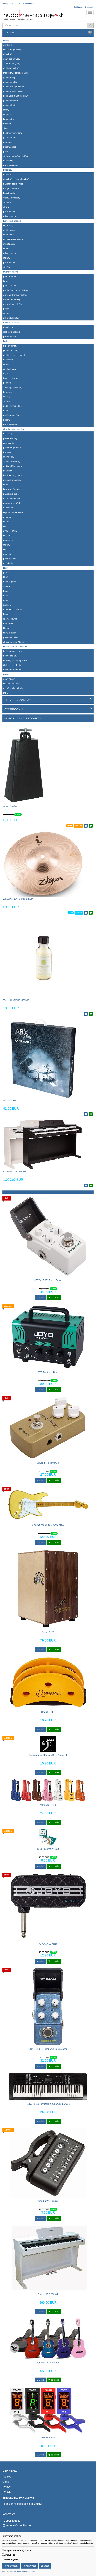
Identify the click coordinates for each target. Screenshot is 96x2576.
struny (6, 110)
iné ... (5, 693)
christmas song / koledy (14, 642)
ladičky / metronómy (12, 651)
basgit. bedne (9, 193)
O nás (5, 2481)
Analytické (9, 2555)
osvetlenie (8, 563)
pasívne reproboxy (12, 447)
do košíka (53, 1297)
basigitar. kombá (11, 188)
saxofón (7, 605)
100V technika (10, 531)
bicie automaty (10, 346)
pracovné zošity (10, 637)
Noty (5, 568)
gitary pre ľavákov (11, 59)
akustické (7, 54)
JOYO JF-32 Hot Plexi (48, 1463)
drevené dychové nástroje (15, 295)
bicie (5, 595)
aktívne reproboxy (11, 461)
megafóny (8, 517)
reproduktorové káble (13, 512)
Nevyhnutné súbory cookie (17, 2550)
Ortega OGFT (48, 1712)
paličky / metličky (11, 415)
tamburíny (8, 392)
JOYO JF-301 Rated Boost (48, 1280)
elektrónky (8, 160)
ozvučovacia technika (13, 688)
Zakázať (45, 2565)
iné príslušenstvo (11, 165)
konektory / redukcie (12, 489)
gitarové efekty (10, 82)
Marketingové (11, 2559)
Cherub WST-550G (48, 2201)
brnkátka (7, 123)
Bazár (6, 674)
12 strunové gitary (11, 63)
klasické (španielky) (12, 49)
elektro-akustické (11, 68)
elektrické (7, 45)
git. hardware (9, 137)
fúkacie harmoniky (11, 299)
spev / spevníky (10, 619)
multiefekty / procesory (13, 86)
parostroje (8, 540)
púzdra (6, 420)
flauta (5, 600)
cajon (5, 373)
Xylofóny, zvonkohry (12, 387)
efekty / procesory (11, 198)
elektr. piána (9, 230)
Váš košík (48, 32)
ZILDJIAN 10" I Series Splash (18, 899)
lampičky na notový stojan (15, 660)
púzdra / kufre (9, 147)
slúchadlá (7, 535)
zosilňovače (8, 443)
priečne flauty (9, 276)
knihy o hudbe (9, 633)
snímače (7, 114)
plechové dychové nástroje (15, 290)
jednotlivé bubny (11, 350)
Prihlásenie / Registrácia (84, 7)
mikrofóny (7, 471)
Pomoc (6, 2486)
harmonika (8, 623)
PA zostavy (8, 452)
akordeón (7, 586)
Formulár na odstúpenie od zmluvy (22, 2503)
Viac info (40, 1297)
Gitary (6, 40)
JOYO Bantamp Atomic (48, 1372)
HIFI (5, 549)
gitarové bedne (10, 105)
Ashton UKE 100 (48, 1805)
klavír (5, 577)
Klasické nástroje (11, 322)
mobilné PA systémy (12, 466)
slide (5, 128)
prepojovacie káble (12, 503)
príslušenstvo (9, 216)
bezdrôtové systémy (12, 133)
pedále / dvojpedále (12, 406)
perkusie (7, 383)
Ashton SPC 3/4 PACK (48, 2362)
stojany (6, 258)
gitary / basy (9, 679)
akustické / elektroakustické (16, 179)
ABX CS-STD (10, 1100)
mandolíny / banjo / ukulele (15, 73)
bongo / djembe (10, 378)
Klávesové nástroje (12, 221)
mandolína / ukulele (12, 609)
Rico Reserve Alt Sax (48, 1849)
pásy (5, 151)
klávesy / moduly (11, 683)
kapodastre (8, 119)
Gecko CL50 (48, 1632)
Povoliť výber (29, 2565)
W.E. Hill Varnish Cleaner (16, 1000)
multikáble (8, 507)
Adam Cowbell (10, 806)
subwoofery (8, 457)
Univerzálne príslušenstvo (15, 646)
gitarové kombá (10, 100)
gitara (6, 572)
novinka (78, 913)
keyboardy (8, 225)
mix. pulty (7, 433)
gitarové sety (9, 77)
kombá (6, 248)
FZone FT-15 (48, 2437)
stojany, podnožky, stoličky (15, 156)
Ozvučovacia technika (13, 429)
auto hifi (7, 554)
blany (5, 410)
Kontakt (6, 2491)
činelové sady (9, 369)
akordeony (8, 327)
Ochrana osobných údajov (24, 2571)
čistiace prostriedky (12, 665)
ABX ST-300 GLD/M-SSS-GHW (48, 1525)
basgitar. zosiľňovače (13, 184)
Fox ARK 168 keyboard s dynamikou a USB (48, 2104)
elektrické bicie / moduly (14, 355)
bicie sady (8, 359)
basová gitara (9, 581)
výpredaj (78, 826)
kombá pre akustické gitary (15, 96)
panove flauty (9, 285)
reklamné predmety (12, 669)
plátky (6, 308)
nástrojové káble (11, 494)
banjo (5, 614)
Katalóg (6, 2476)
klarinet (6, 628)
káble (5, 484)
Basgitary (7, 170)
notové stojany (10, 656)
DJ (4, 526)
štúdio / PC (8, 521)
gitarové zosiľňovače (13, 91)
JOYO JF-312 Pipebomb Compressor (48, 2049)
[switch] (3, 2550)
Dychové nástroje (11, 272)
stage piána (8, 234)
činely (6, 364)
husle (5, 591)
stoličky (6, 267)
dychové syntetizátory (13, 304)
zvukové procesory (12, 480)
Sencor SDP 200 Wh (48, 2294)
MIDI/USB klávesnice (13, 239)
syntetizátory (9, 244)
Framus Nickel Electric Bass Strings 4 (48, 1755)
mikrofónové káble (12, 498)
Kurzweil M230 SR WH (14, 1171)
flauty (5, 281)
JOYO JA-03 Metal (48, 1944)
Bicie (5, 341)
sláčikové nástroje (11, 332)
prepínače (8, 142)
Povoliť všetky (11, 2565)
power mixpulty (10, 438)
